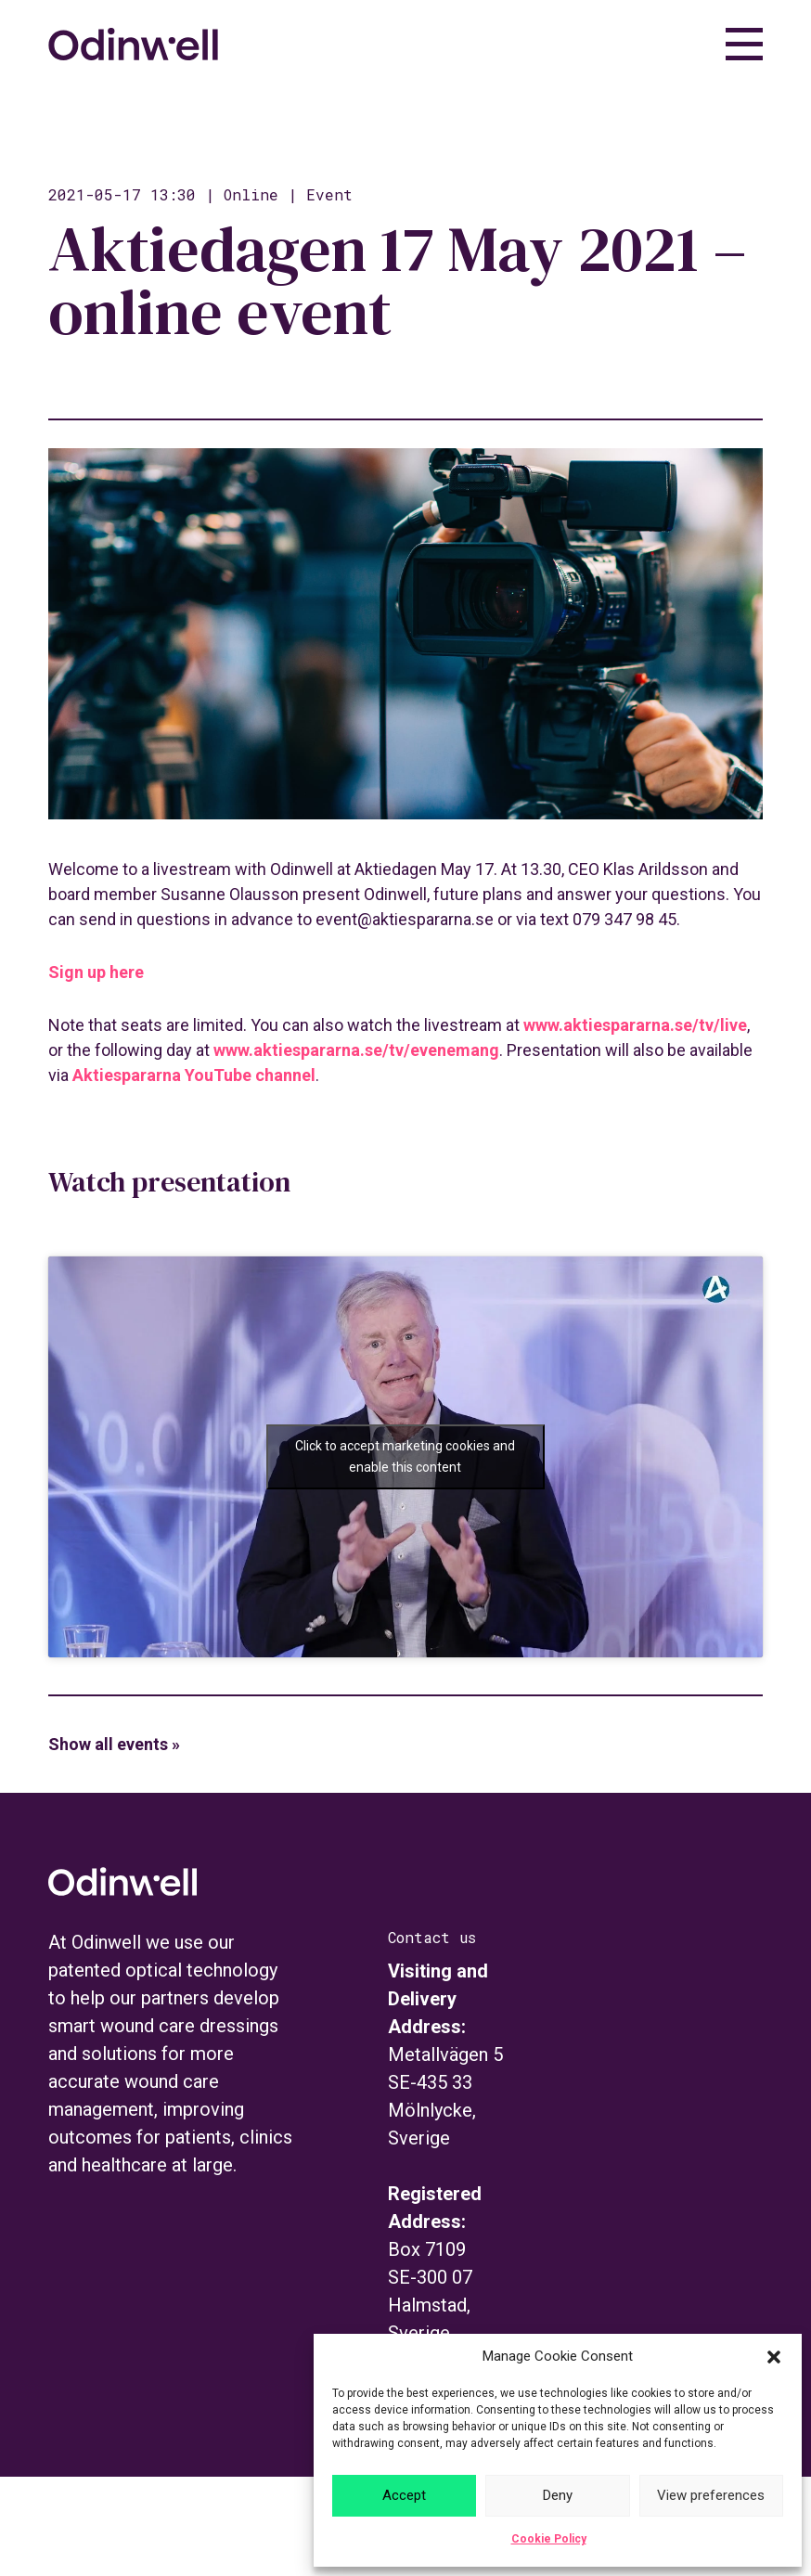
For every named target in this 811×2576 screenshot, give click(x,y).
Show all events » (114, 1744)
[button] (774, 2357)
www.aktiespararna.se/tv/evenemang (356, 1050)
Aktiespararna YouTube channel (193, 1075)
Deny (558, 2495)
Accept (404, 2495)
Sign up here (96, 972)
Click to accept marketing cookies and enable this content (405, 1456)
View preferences (711, 2495)
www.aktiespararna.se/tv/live (635, 1025)
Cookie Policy (548, 2538)
